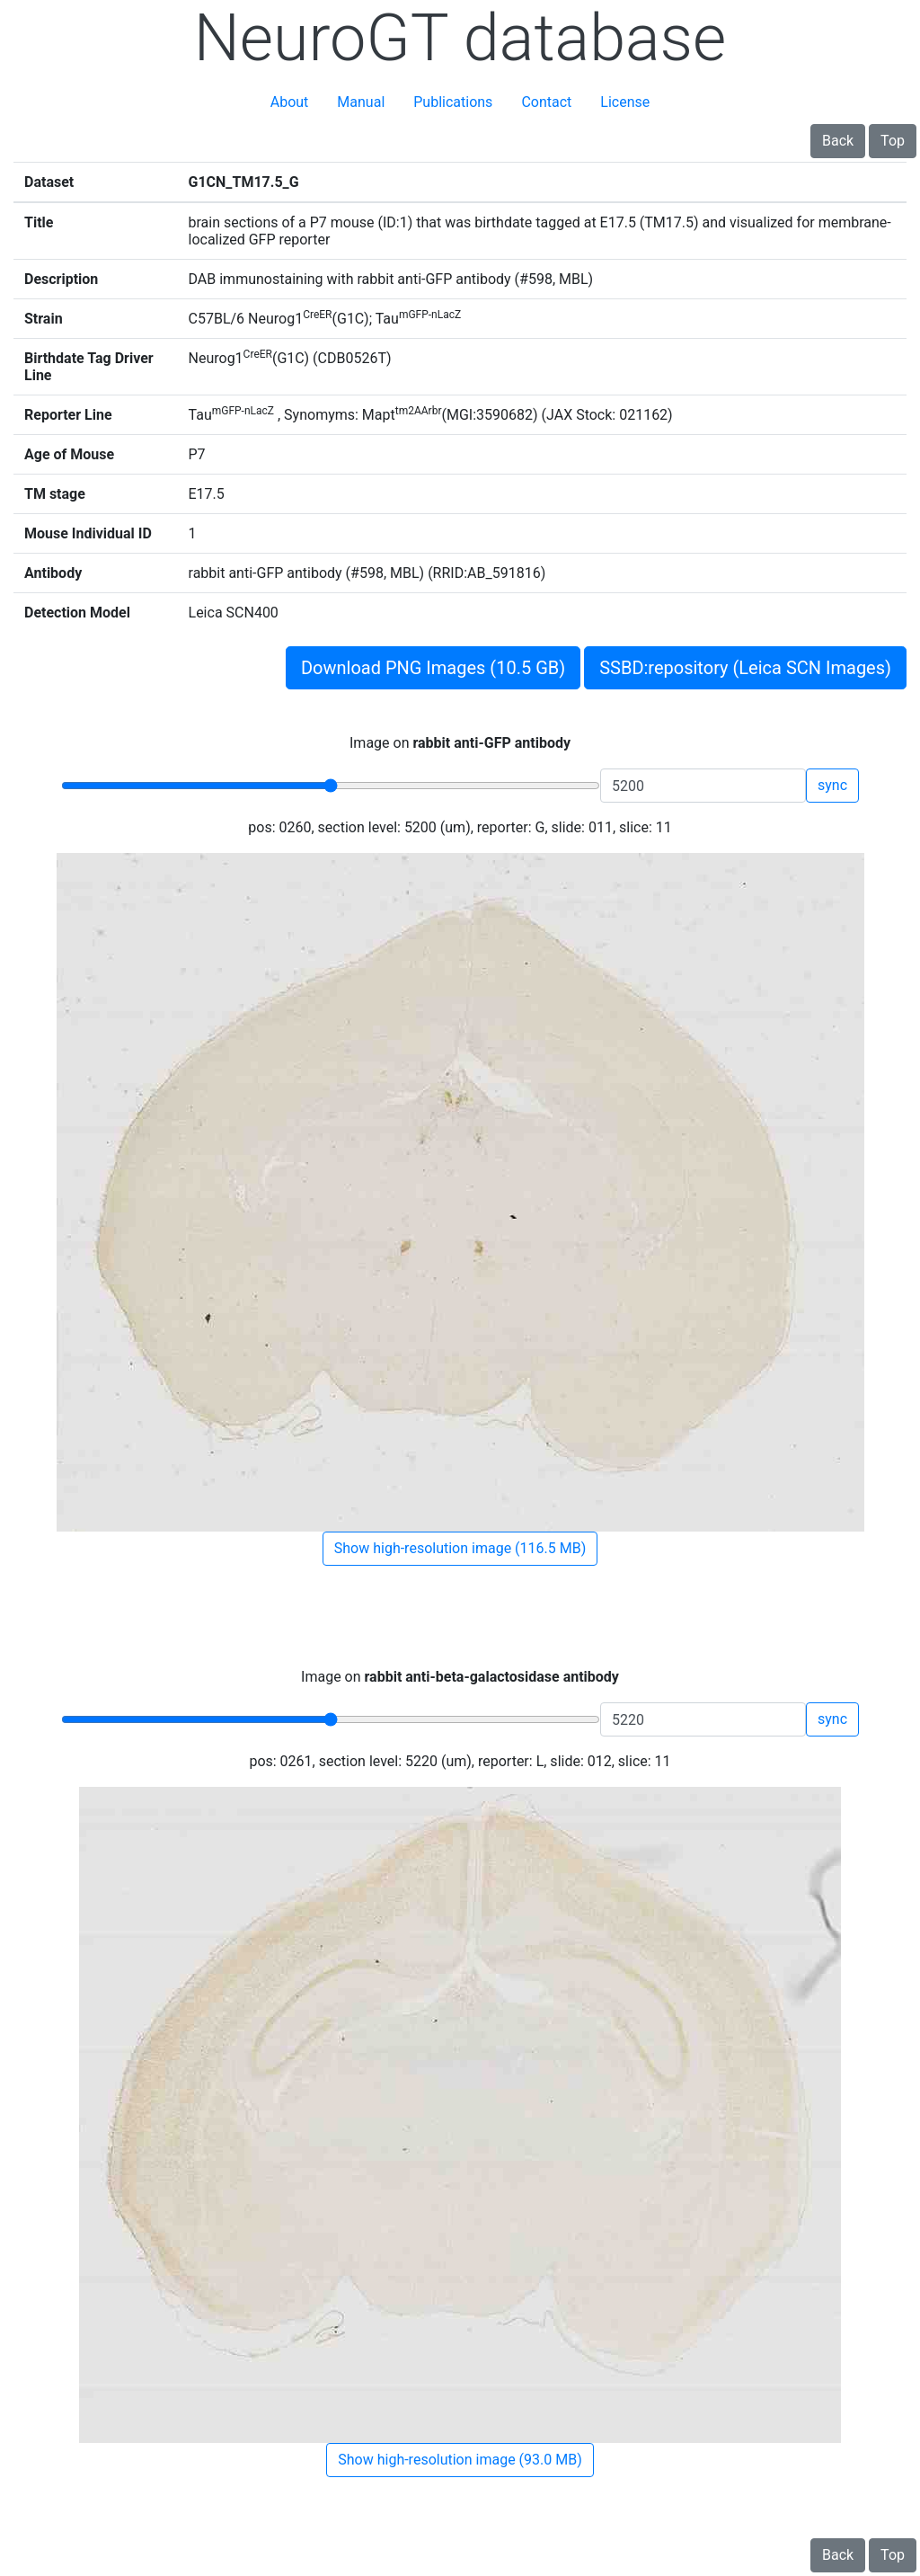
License (625, 102)
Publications (452, 102)
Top (892, 140)
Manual (361, 102)
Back (838, 140)
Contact (546, 102)
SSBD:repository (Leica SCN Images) (745, 668)
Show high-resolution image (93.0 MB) (459, 2459)
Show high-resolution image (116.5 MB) (460, 1548)
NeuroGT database (460, 38)
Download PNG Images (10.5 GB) (433, 668)
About (289, 102)
